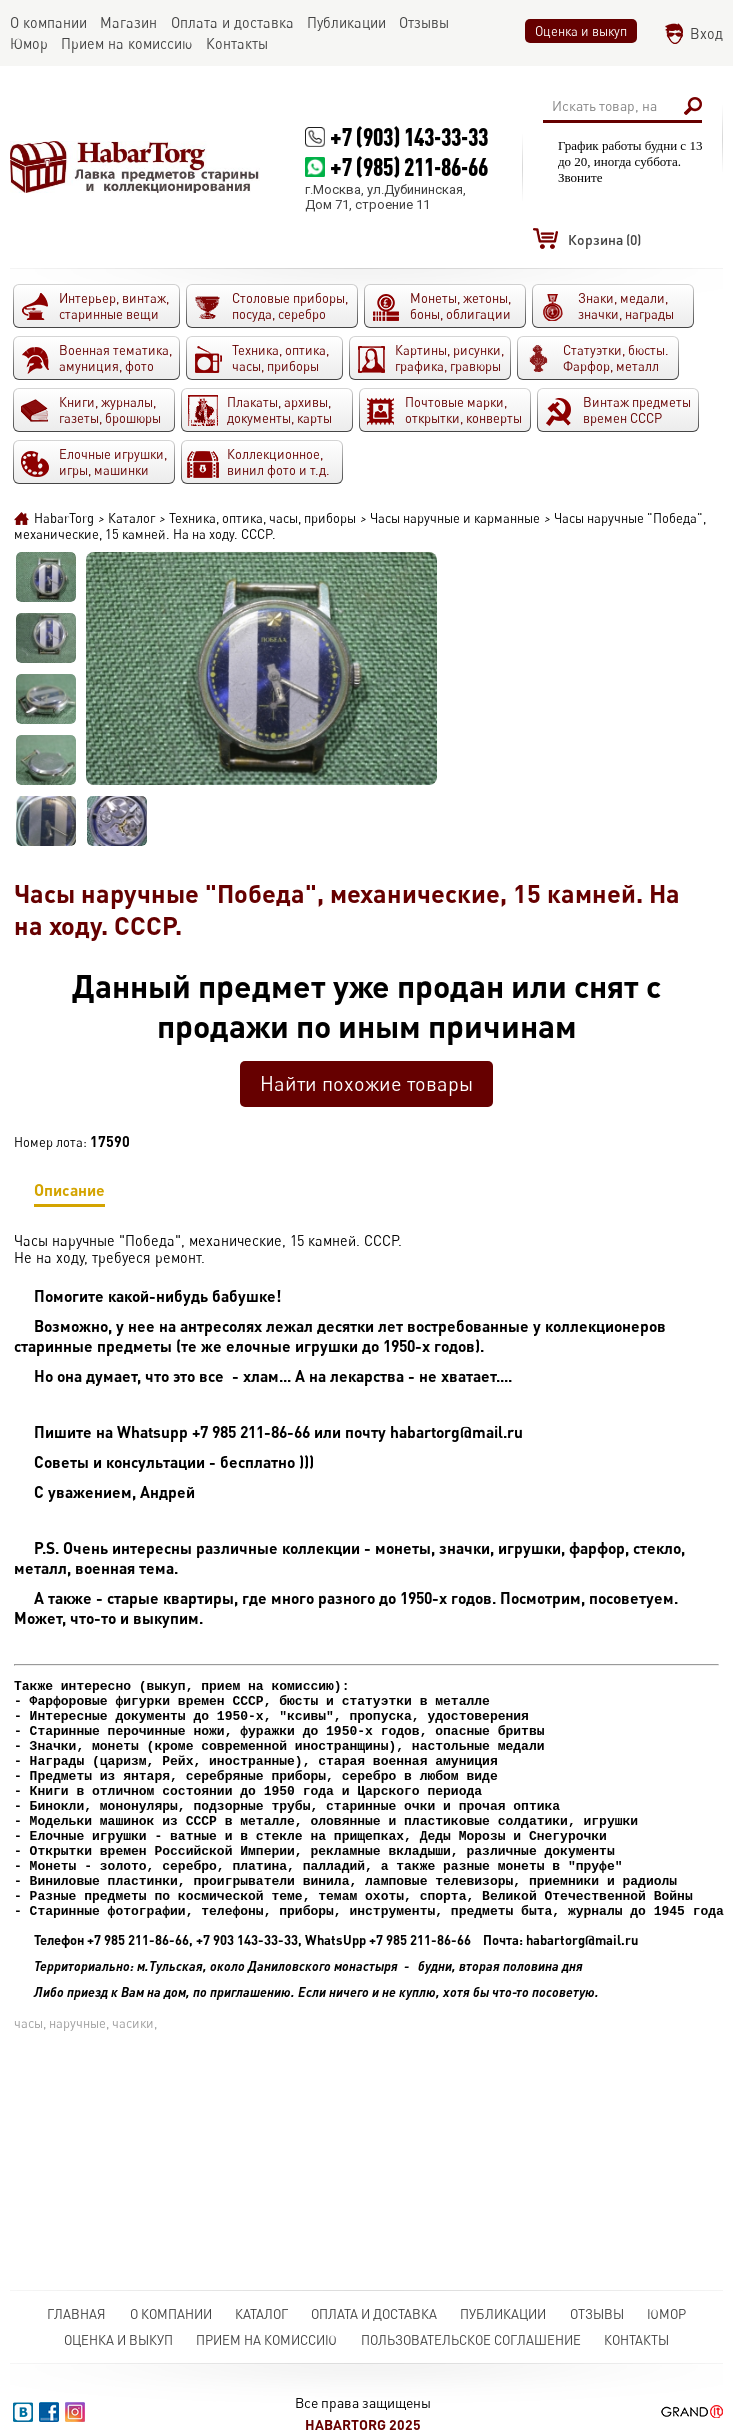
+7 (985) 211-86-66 (409, 166)
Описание (69, 1193)
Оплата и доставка (374, 2314)
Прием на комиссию (266, 2340)
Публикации (503, 2314)
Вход (706, 33)
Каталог (261, 2314)
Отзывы (597, 2314)
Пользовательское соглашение (471, 2340)
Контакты (636, 2340)
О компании (171, 2314)
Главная (76, 2314)
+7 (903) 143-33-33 (409, 136)
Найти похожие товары (366, 1083)
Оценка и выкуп (581, 31)
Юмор (666, 2314)
